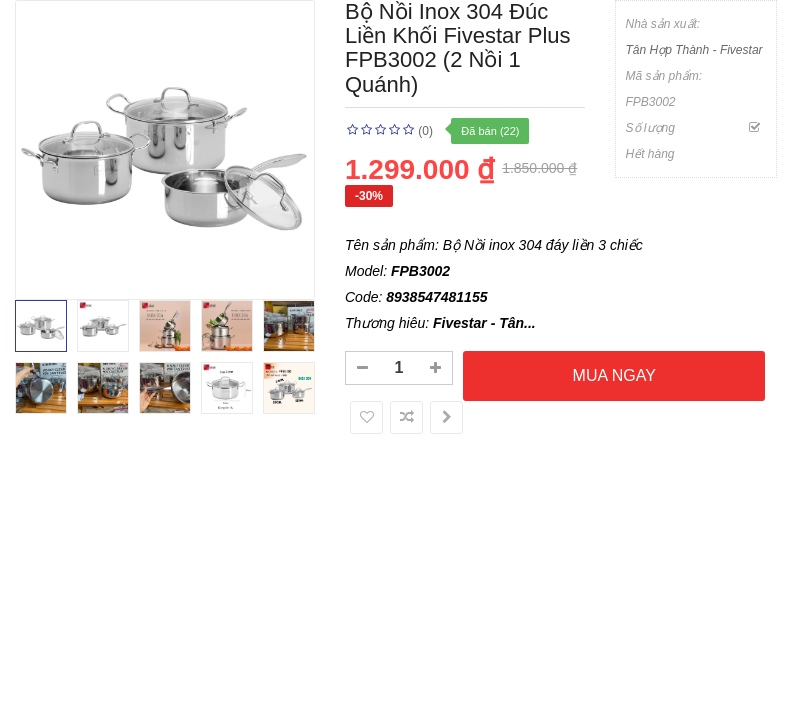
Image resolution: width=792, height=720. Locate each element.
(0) (425, 131)
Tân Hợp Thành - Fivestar (694, 50)
